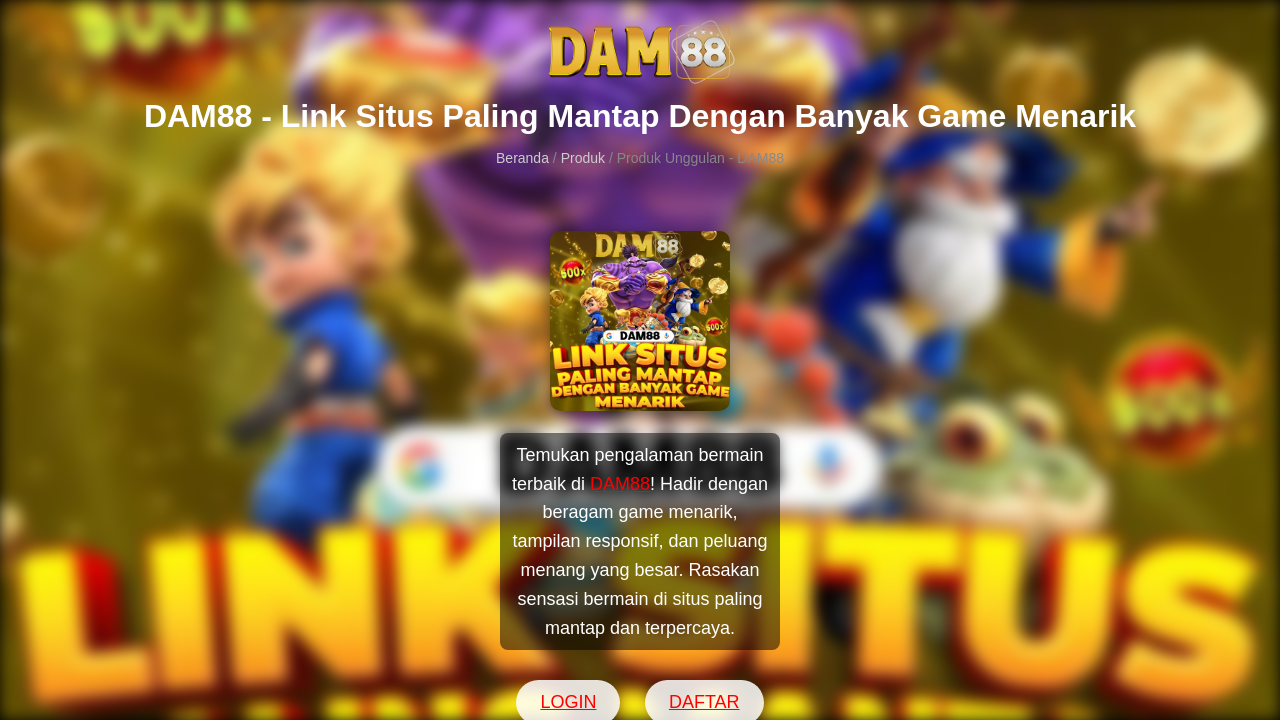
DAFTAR (704, 702)
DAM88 (620, 484)
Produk (583, 158)
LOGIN (568, 702)
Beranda (522, 158)
